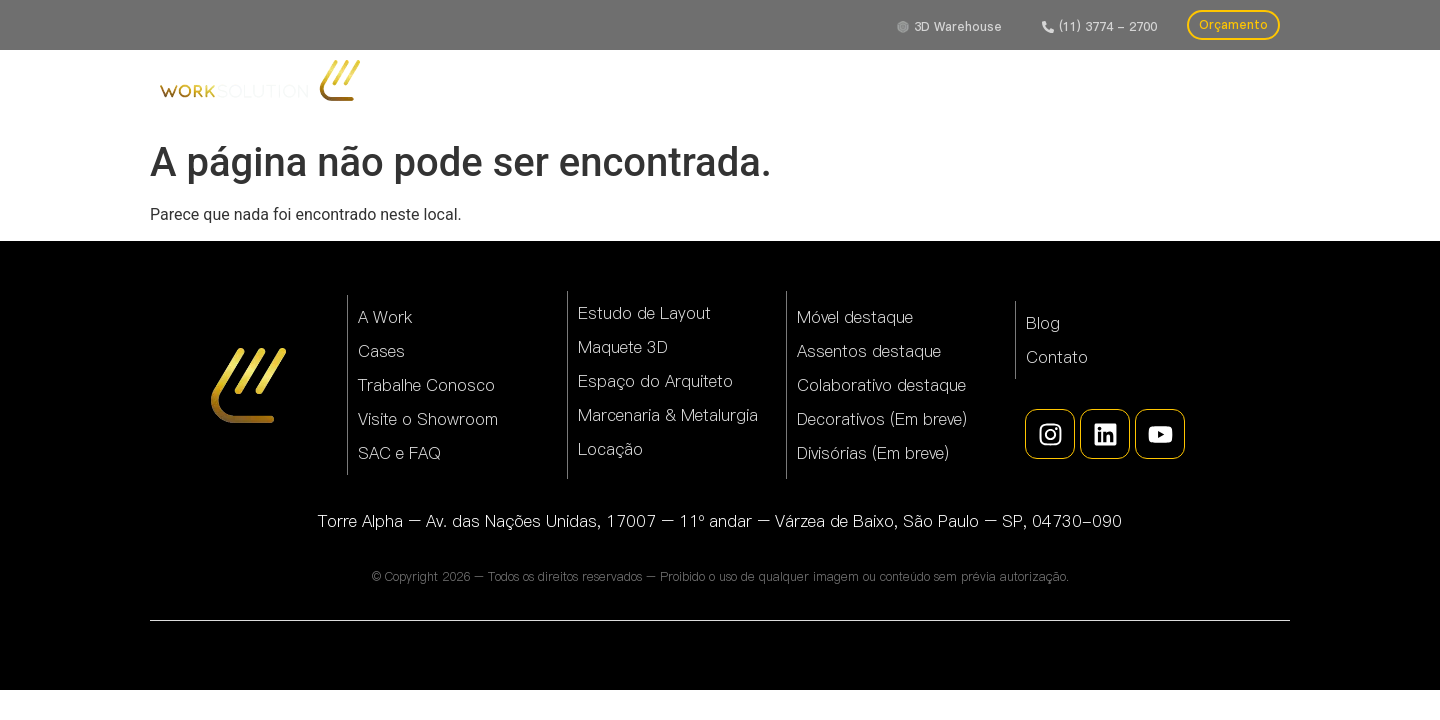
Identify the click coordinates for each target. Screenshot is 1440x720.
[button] (1099, 27)
